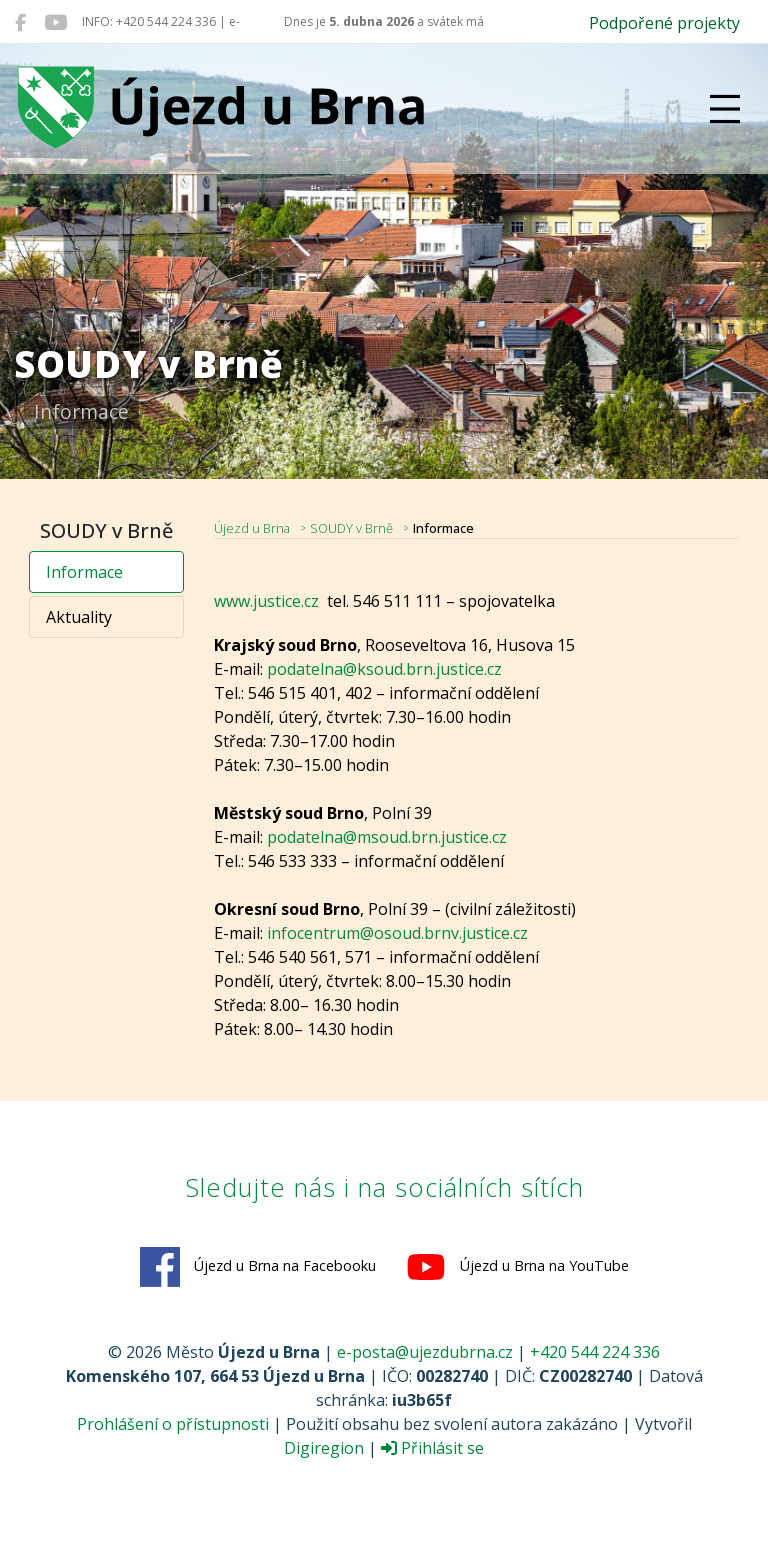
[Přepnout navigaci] (725, 109)
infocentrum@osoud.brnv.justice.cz (397, 933)
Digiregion (324, 1448)
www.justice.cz (266, 601)
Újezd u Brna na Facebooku (258, 1267)
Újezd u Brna (252, 528)
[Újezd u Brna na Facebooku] (20, 22)
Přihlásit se (432, 1448)
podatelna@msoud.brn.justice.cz (387, 837)
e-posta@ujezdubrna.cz (425, 1352)
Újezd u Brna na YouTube (517, 1267)
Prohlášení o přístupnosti (173, 1424)
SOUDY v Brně (351, 528)
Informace (84, 572)
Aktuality (79, 617)
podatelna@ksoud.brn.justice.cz (384, 669)
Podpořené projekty (664, 23)
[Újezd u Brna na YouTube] (55, 22)
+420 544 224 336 (595, 1352)
